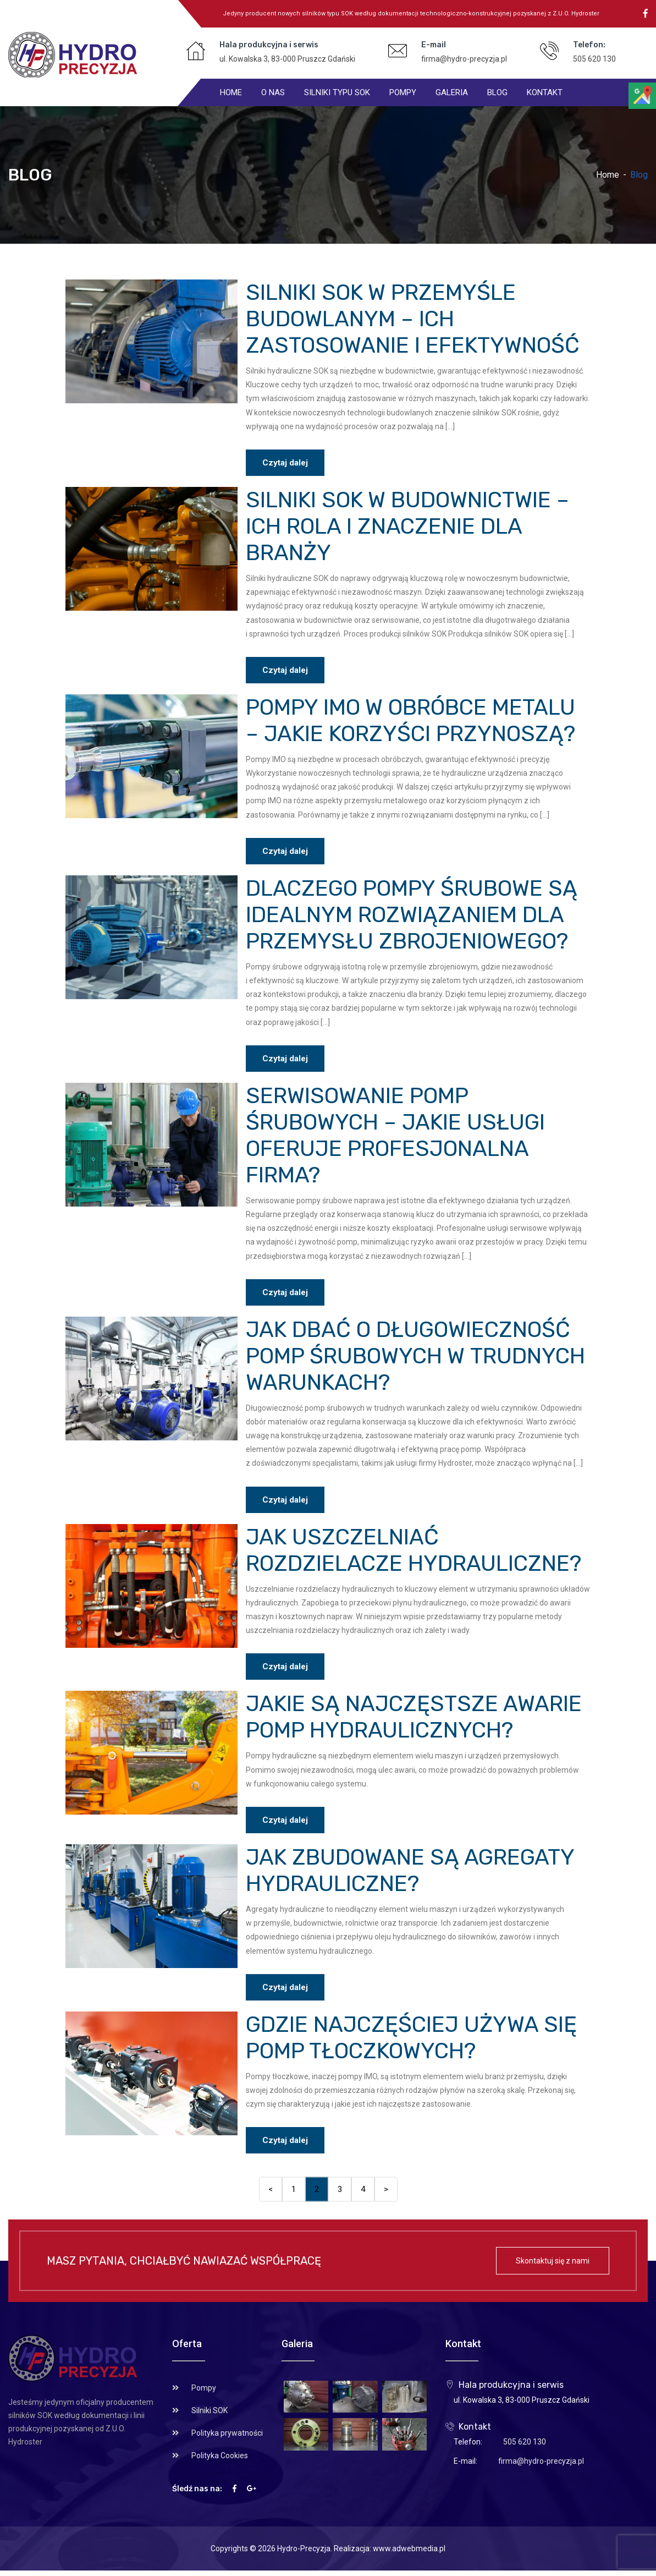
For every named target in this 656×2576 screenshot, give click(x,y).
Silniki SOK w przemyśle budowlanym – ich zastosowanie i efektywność (413, 318)
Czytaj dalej (285, 463)
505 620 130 (594, 58)
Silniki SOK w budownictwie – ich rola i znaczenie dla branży (407, 526)
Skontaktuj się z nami (552, 2260)
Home (607, 174)
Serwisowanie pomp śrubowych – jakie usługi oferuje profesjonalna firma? (395, 1135)
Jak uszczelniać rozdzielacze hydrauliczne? (413, 1550)
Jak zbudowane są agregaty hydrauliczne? (410, 1870)
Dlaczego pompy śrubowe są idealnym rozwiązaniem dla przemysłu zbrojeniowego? (411, 914)
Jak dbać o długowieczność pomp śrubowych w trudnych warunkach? (415, 1356)
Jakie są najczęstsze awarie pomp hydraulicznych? (414, 1717)
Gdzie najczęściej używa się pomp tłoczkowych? (411, 2038)
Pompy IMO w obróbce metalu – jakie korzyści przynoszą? (410, 720)
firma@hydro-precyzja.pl (464, 58)
